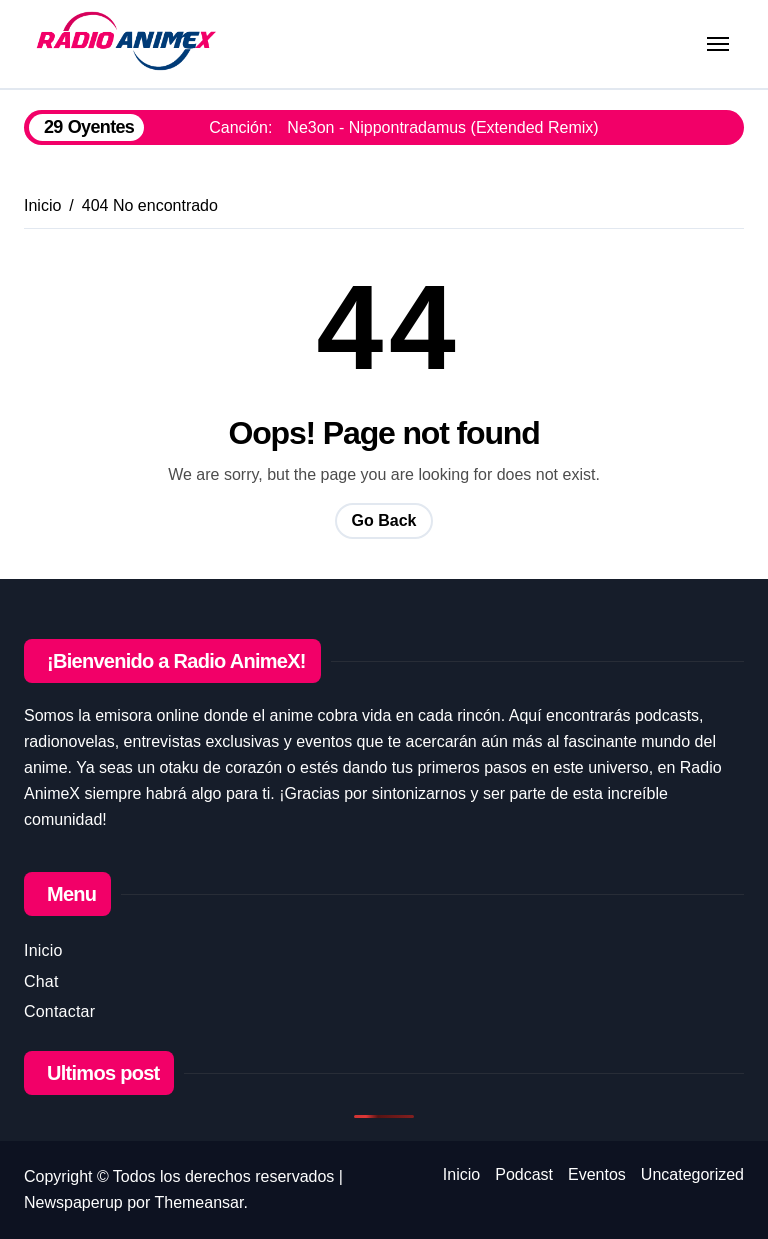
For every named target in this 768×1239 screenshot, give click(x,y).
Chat (41, 981)
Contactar (59, 1011)
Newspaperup (73, 1202)
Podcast (524, 1174)
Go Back (384, 520)
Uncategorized (692, 1174)
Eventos (597, 1174)
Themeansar (198, 1202)
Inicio (43, 950)
